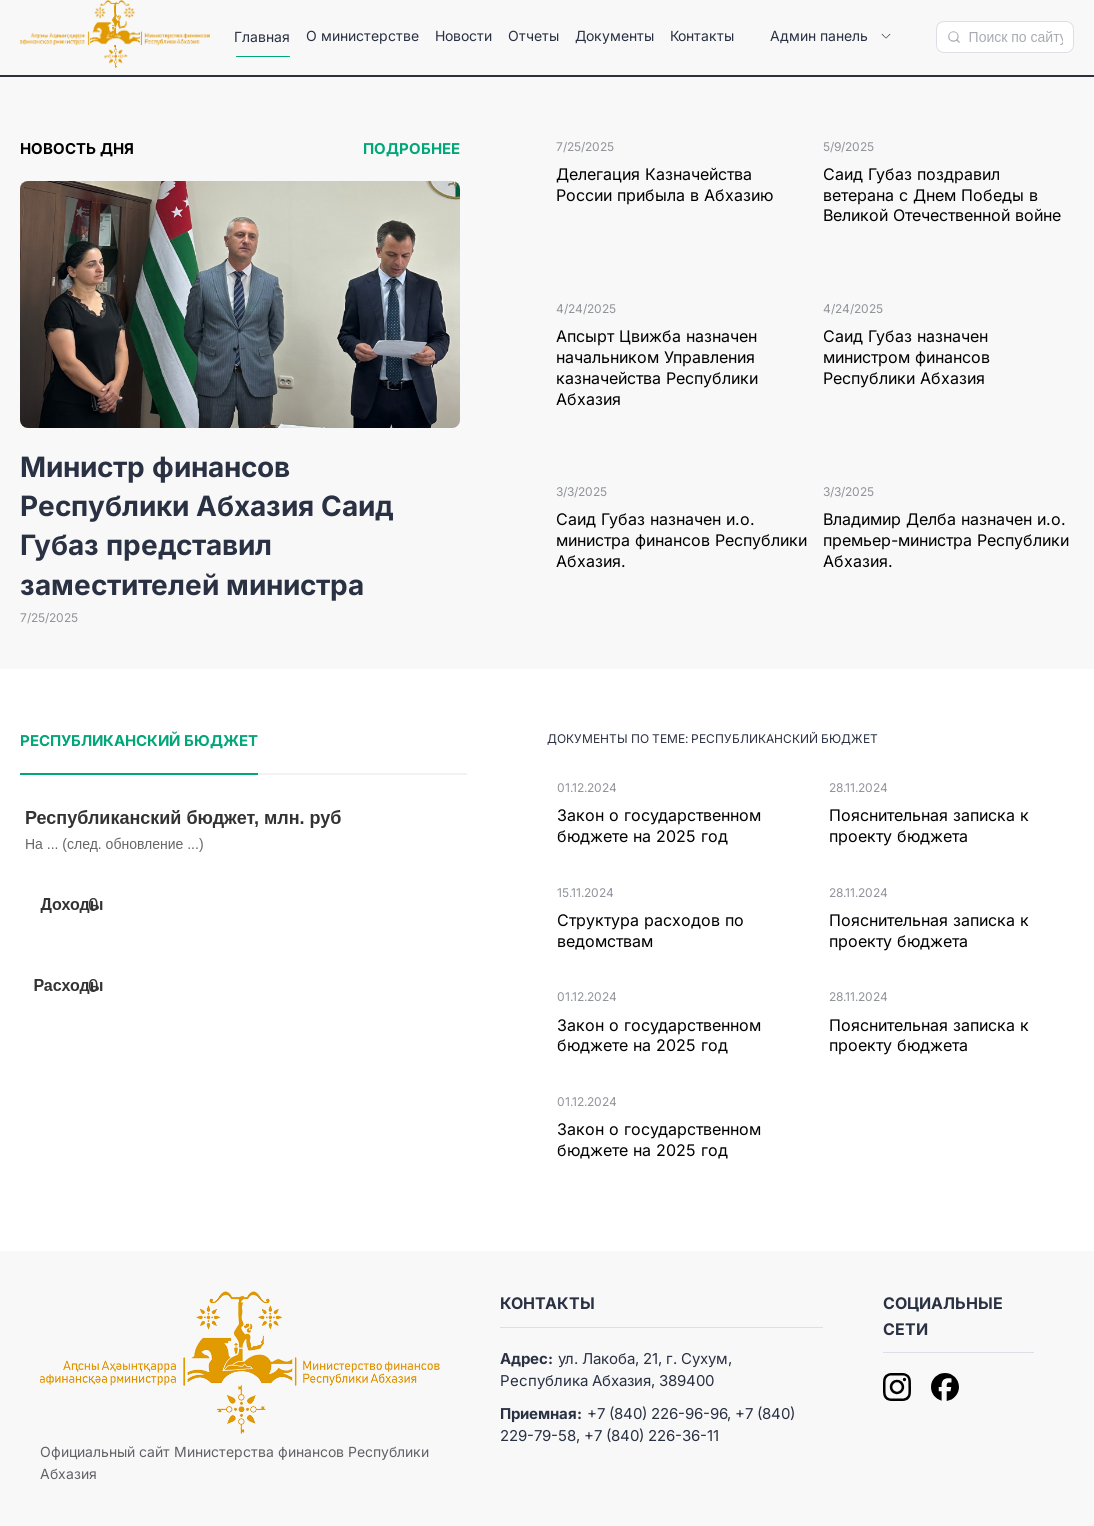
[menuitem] (262, 37)
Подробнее (411, 148)
